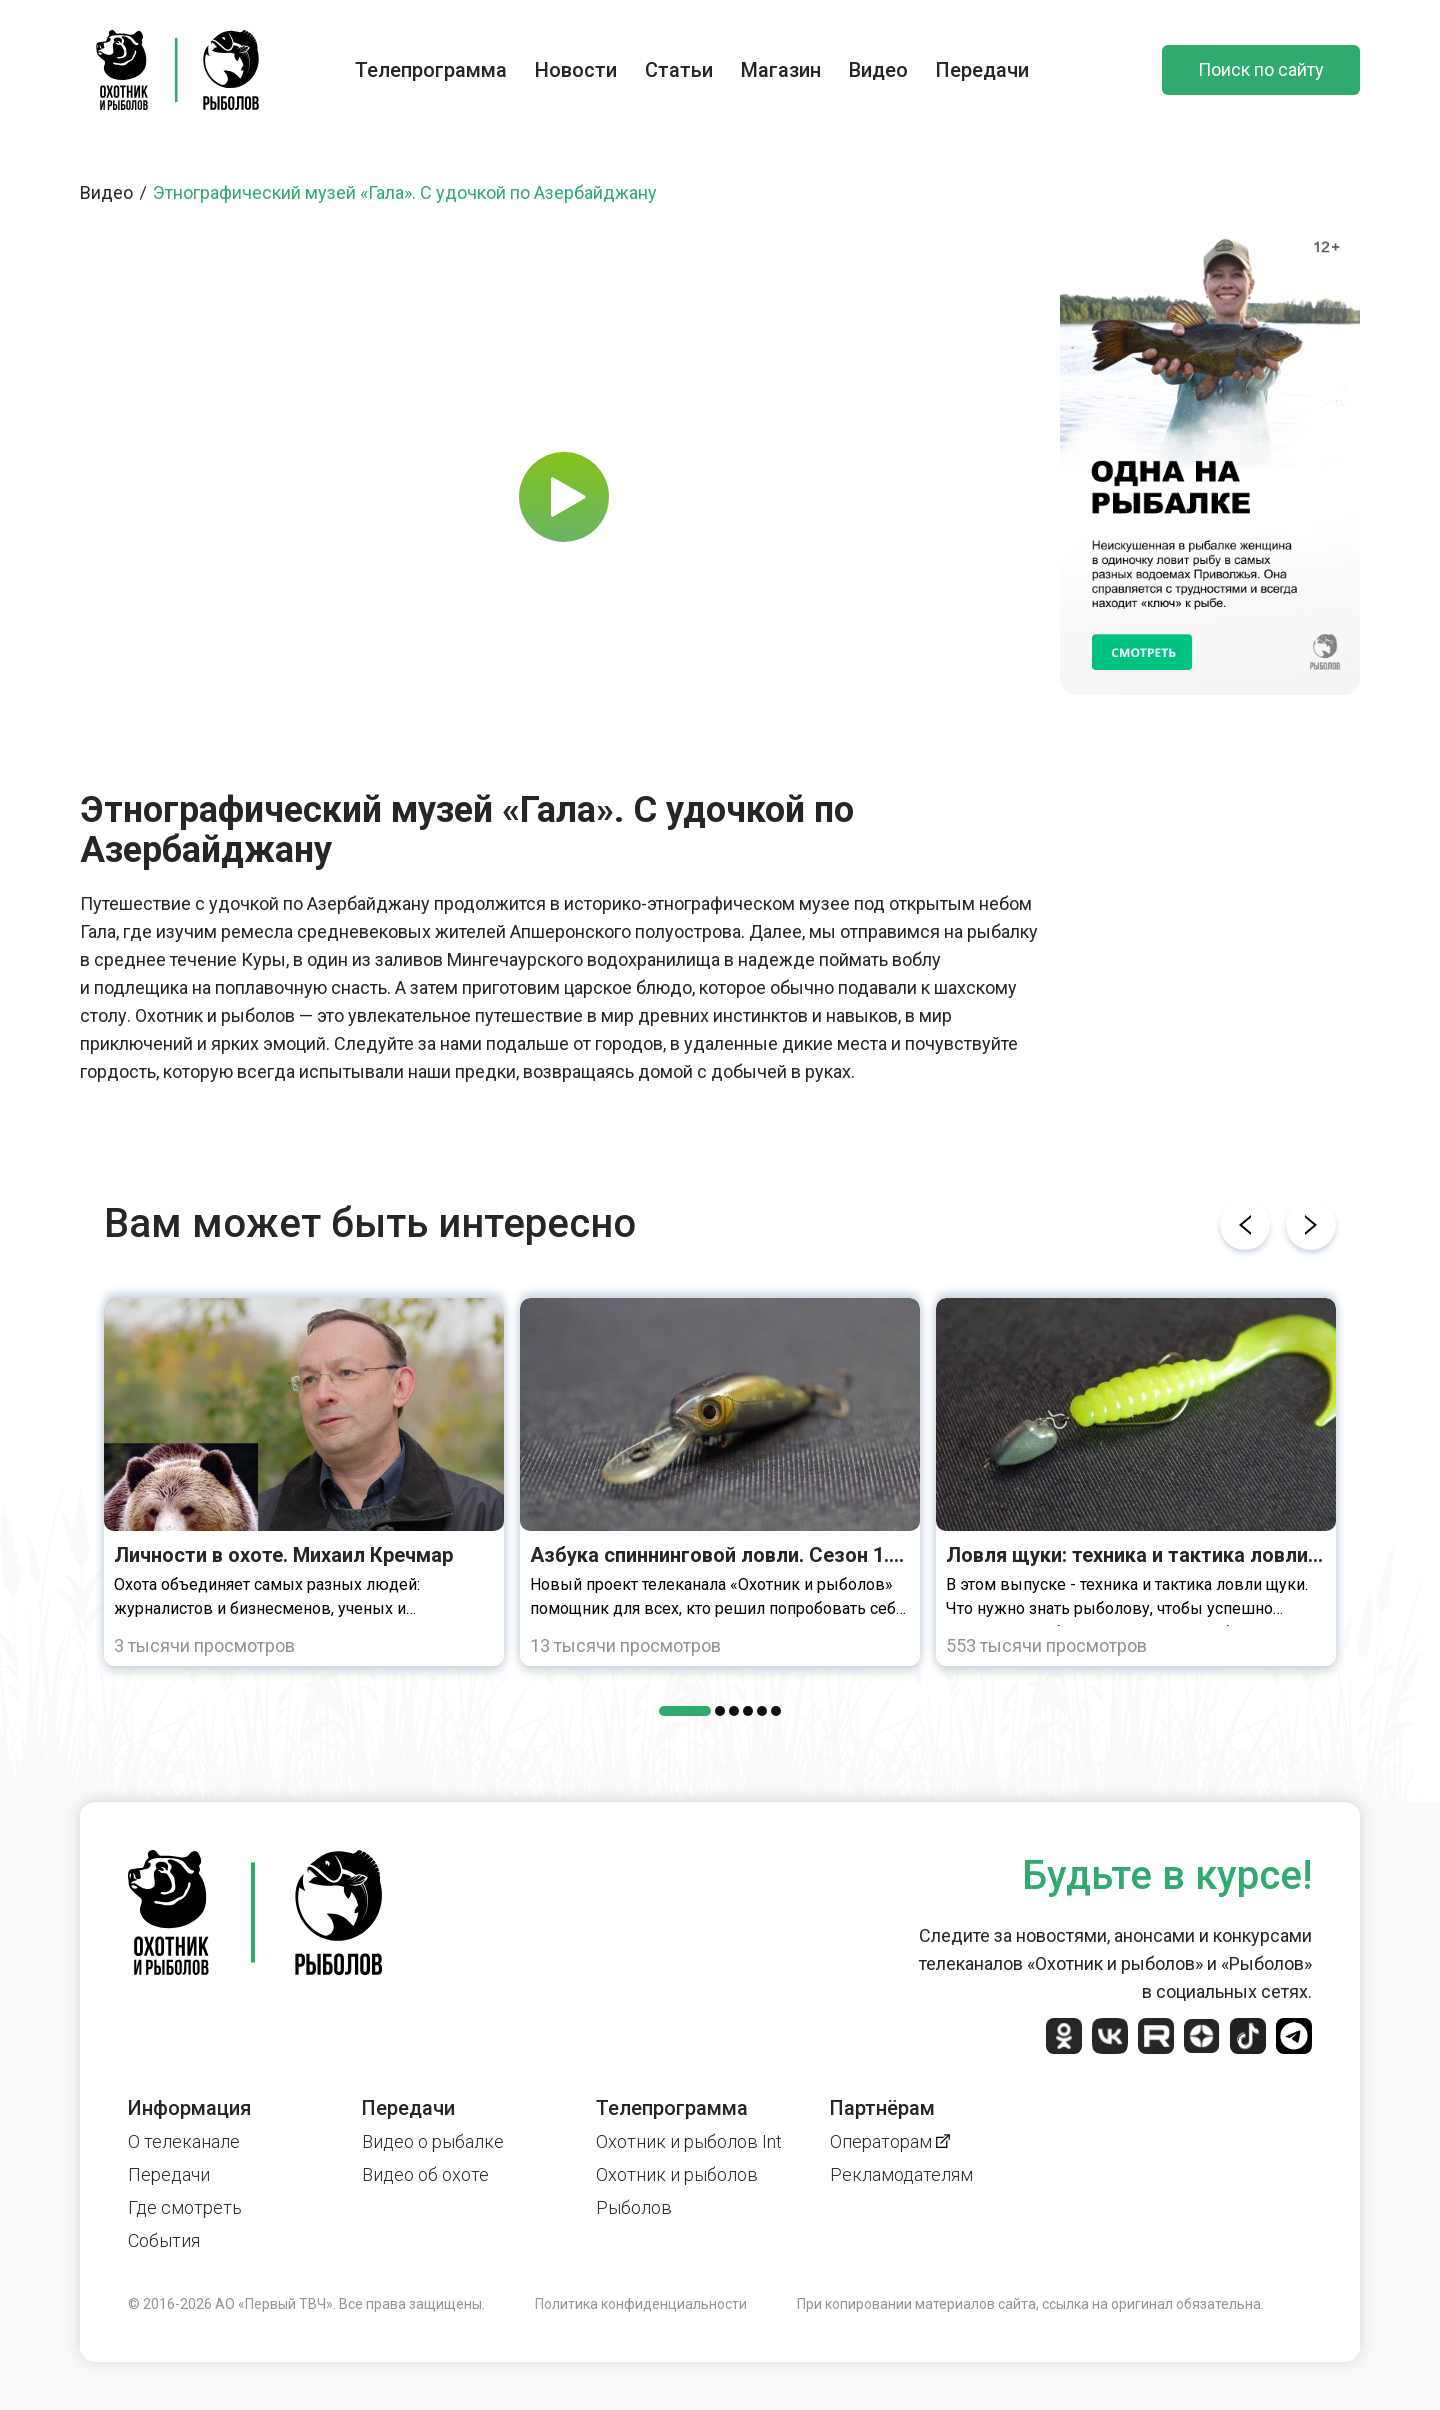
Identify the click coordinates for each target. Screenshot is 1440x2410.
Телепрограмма (431, 70)
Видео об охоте (425, 2174)
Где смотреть (185, 2207)
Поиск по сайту (1261, 69)
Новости (576, 70)
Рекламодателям (901, 2174)
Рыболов (634, 2207)
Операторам (890, 2141)
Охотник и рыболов (677, 2174)
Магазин (781, 70)
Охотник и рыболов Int (689, 2141)
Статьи (679, 70)
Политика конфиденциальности (641, 2304)
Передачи (982, 70)
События (164, 2240)
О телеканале (184, 2141)
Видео (878, 70)
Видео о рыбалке (433, 2141)
